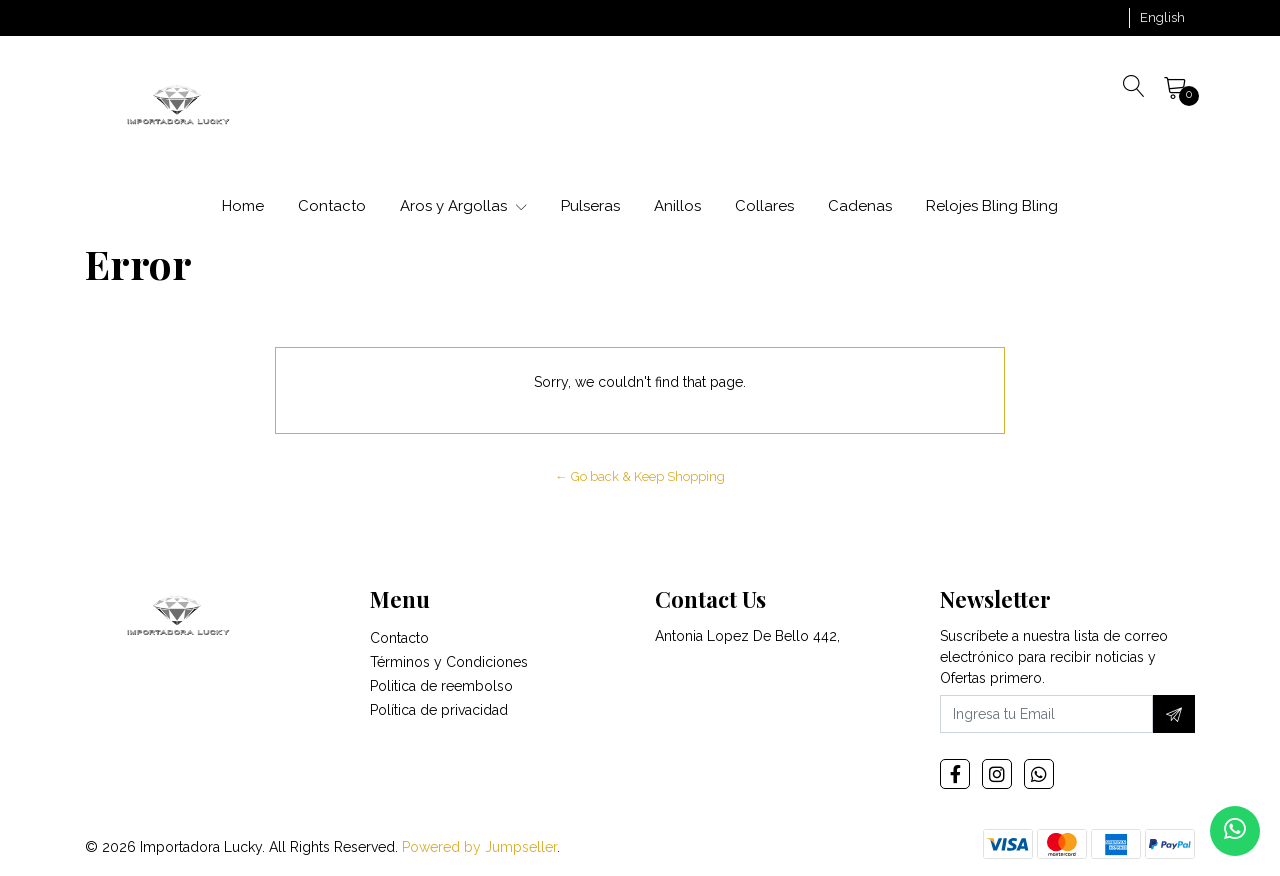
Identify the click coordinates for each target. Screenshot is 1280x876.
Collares (764, 206)
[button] (1162, 18)
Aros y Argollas (463, 206)
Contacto (332, 206)
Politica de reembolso (441, 686)
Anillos (677, 206)
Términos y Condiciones (449, 662)
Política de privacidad (439, 710)
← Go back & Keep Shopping (640, 476)
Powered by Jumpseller (479, 847)
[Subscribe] (1174, 714)
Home (243, 206)
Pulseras (590, 206)
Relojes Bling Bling (992, 206)
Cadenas (860, 206)
